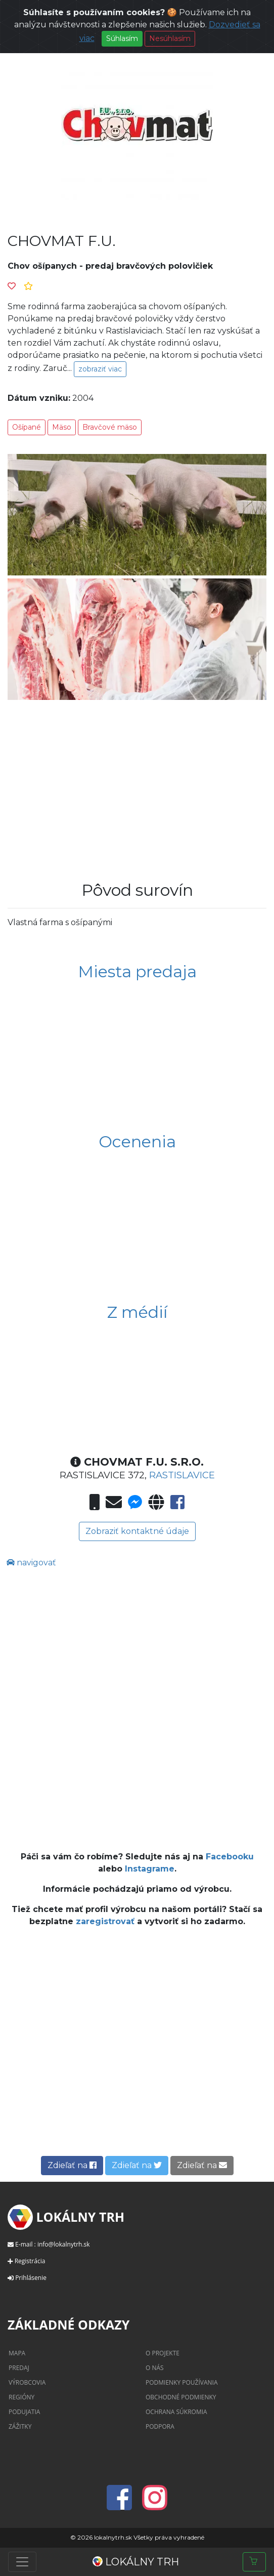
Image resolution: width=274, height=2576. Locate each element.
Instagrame (149, 1869)
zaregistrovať (106, 1921)
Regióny (21, 2397)
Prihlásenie (31, 2277)
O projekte (162, 2353)
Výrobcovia (27, 2382)
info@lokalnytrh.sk (63, 2244)
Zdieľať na (72, 2165)
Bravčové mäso (109, 427)
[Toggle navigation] (22, 2562)
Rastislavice (182, 1475)
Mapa (17, 2353)
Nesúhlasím (170, 38)
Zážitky (20, 2426)
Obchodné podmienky (181, 2397)
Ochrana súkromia (176, 2411)
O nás (155, 2367)
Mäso (61, 427)
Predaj (19, 2367)
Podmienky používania (182, 2382)
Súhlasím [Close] (122, 38)
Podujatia (24, 2411)
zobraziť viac (100, 368)
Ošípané (26, 427)
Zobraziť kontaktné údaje (137, 1531)
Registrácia (30, 2261)
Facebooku (230, 1856)
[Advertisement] (137, 784)
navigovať (31, 1562)
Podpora (160, 2426)
